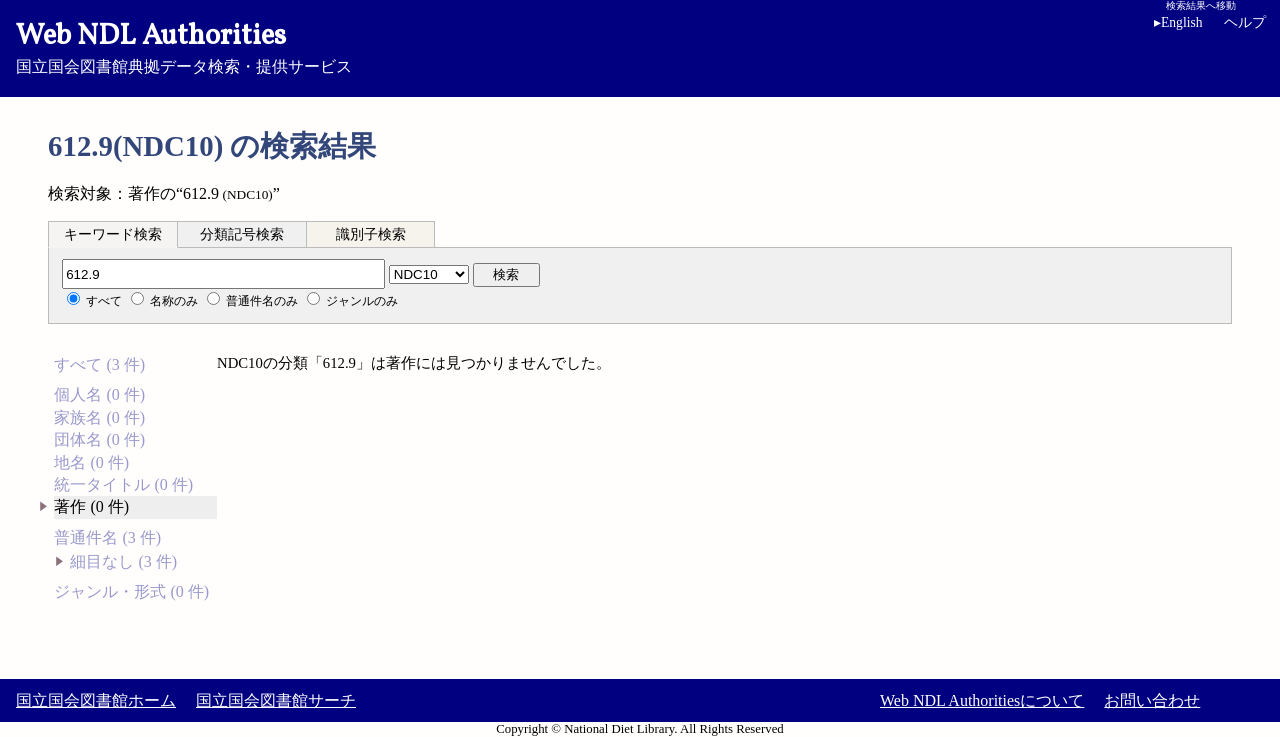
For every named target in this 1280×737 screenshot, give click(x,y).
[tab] (113, 234)
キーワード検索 (113, 234)
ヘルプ (1245, 22)
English (1178, 22)
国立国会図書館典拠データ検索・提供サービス (640, 46)
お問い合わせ (1152, 700)
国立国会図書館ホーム (96, 700)
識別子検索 (371, 234)
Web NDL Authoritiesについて (982, 700)
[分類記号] (223, 274)
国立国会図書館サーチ (276, 700)
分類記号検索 (242, 234)
